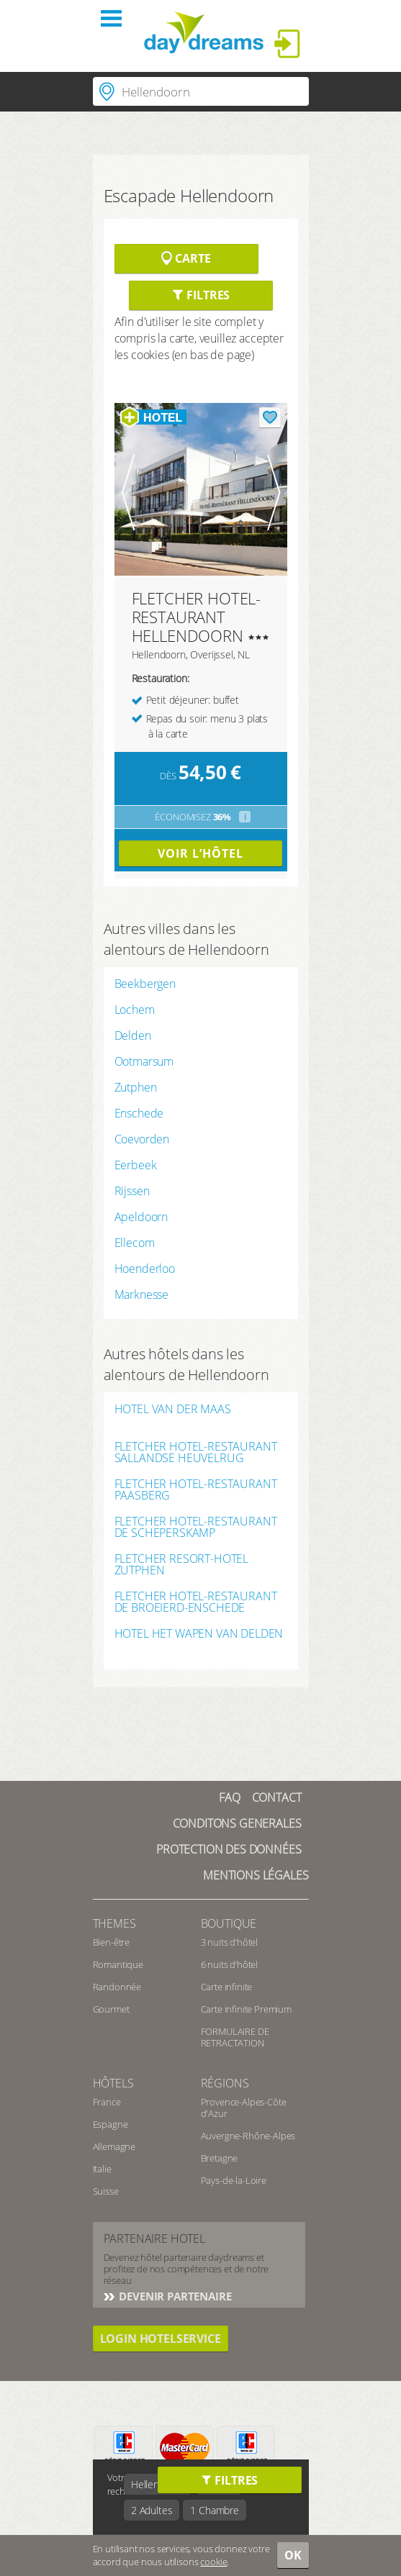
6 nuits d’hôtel (229, 1964)
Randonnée (117, 1986)
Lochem (134, 1009)
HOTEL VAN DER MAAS (172, 1410)
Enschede (139, 1113)
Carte (185, 258)
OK (293, 2555)
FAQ (229, 1797)
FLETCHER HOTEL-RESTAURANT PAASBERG (195, 1489)
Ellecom (134, 1242)
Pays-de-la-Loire (233, 2180)
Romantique (118, 1964)
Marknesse (141, 1294)
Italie (102, 2168)
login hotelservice (160, 2338)
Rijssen (132, 1191)
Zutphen (135, 1087)
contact (277, 1797)
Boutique (229, 1923)
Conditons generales (237, 1823)
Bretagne (219, 2157)
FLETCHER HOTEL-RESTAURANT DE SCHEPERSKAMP (195, 1526)
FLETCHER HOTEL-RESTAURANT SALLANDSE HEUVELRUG (195, 1452)
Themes (114, 1923)
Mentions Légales (255, 1875)
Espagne (110, 2124)
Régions (225, 2083)
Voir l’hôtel (200, 853)
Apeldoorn (141, 1217)
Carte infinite (227, 1986)
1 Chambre (214, 2510)
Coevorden (142, 1139)
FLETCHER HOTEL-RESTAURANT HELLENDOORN (196, 616)
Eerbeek (135, 1165)
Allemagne (114, 2146)
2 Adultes (152, 2510)
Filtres (200, 295)
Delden (132, 1035)
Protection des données (228, 1849)
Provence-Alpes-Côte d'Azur (244, 2107)
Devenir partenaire (174, 2296)
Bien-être (111, 1942)
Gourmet (111, 2009)
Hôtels (113, 2083)
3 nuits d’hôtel (229, 1942)
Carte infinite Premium (246, 2009)
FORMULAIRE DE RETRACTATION (235, 2037)
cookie (213, 2561)
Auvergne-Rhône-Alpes (248, 2135)
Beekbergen (145, 983)
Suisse (106, 2191)
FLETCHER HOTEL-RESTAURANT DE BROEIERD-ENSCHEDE (195, 1601)
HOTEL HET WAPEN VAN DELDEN (199, 1634)
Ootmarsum (144, 1061)
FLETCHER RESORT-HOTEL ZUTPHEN (181, 1564)
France (107, 2101)
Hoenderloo (144, 1268)
